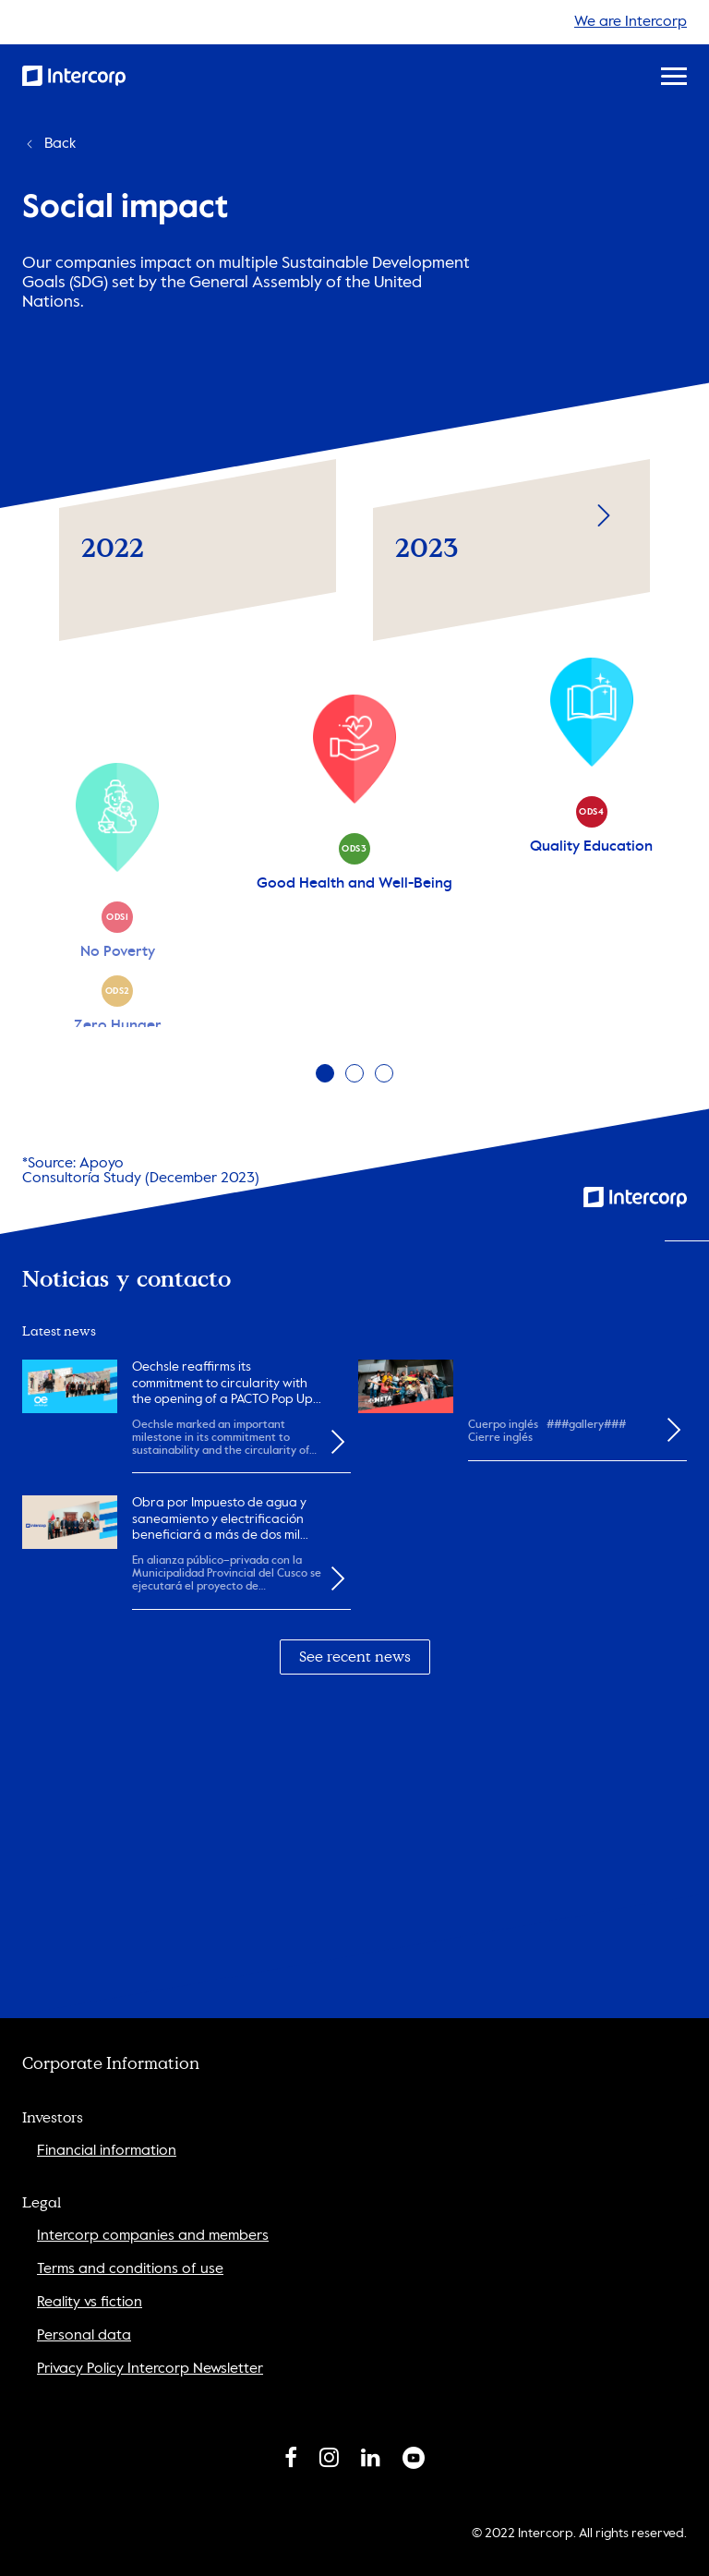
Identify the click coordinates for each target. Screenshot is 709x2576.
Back (49, 144)
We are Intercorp (630, 22)
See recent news (355, 1657)
